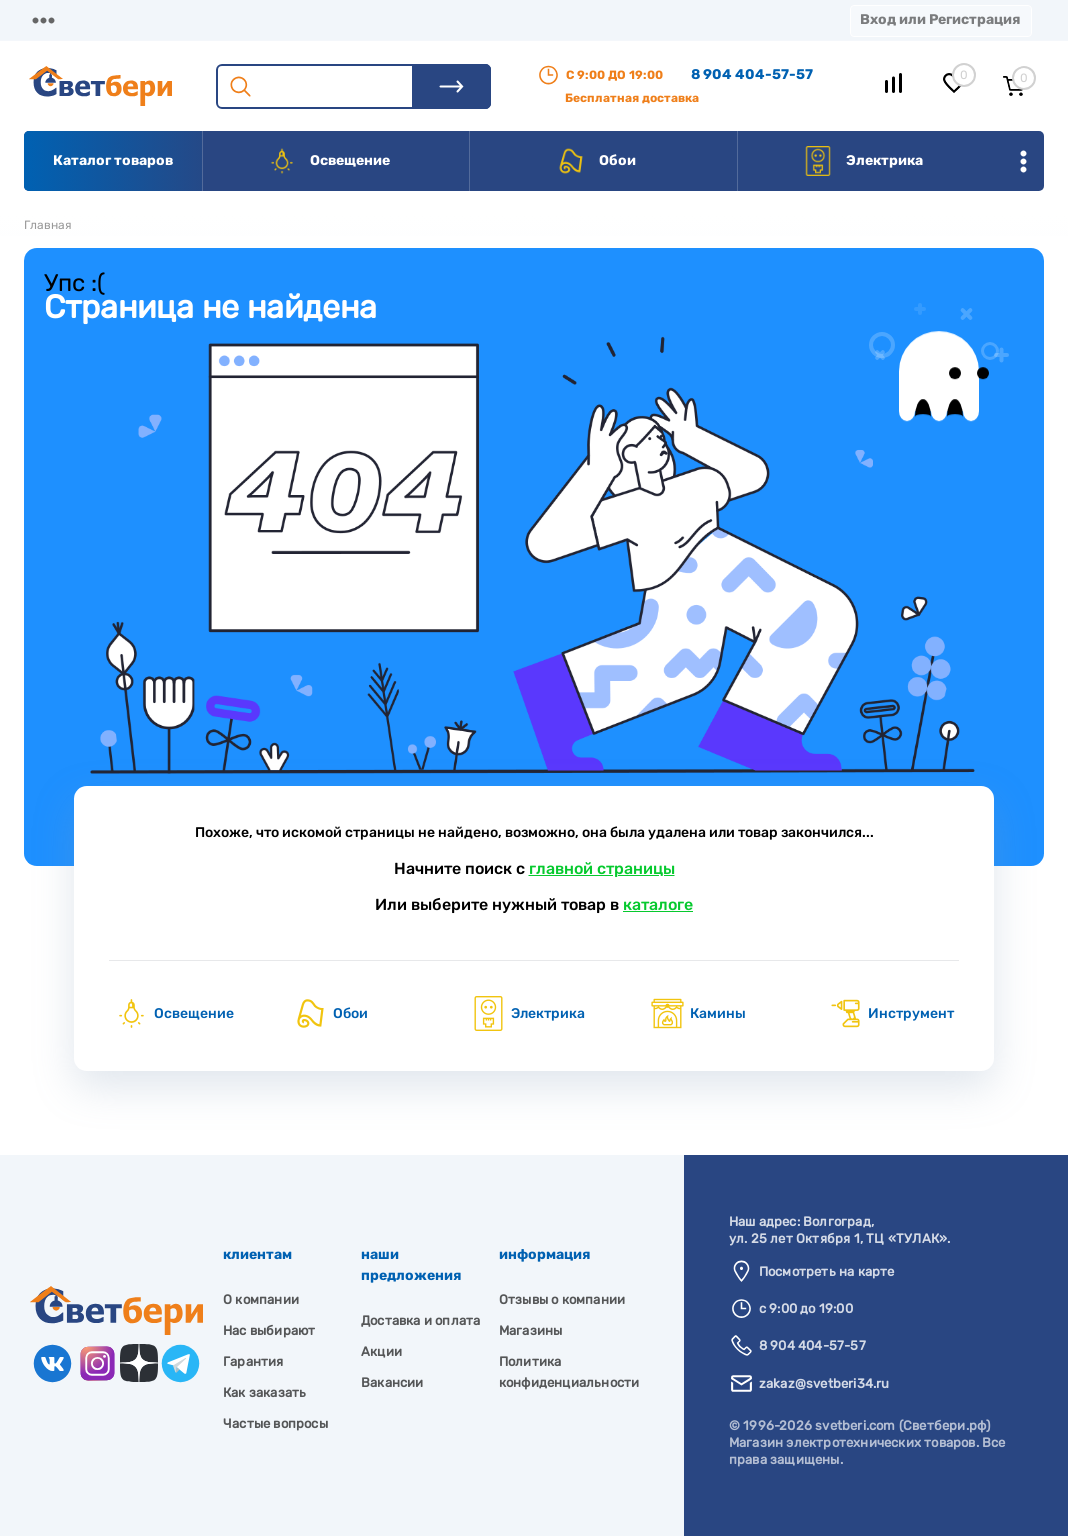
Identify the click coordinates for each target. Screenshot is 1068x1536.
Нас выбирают (269, 1330)
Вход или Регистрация (940, 19)
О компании (186, 19)
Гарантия (253, 1361)
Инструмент (891, 1013)
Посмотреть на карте (827, 1271)
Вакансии (392, 1382)
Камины (698, 1013)
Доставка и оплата (420, 1320)
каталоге (658, 904)
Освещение (328, 161)
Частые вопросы (275, 1423)
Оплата (418, 19)
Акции (514, 19)
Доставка (310, 19)
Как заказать (264, 1392)
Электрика (863, 161)
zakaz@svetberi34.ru (824, 1383)
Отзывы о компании (562, 1299)
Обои (596, 161)
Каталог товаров (113, 160)
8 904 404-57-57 (752, 74)
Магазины (60, 19)
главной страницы (602, 868)
